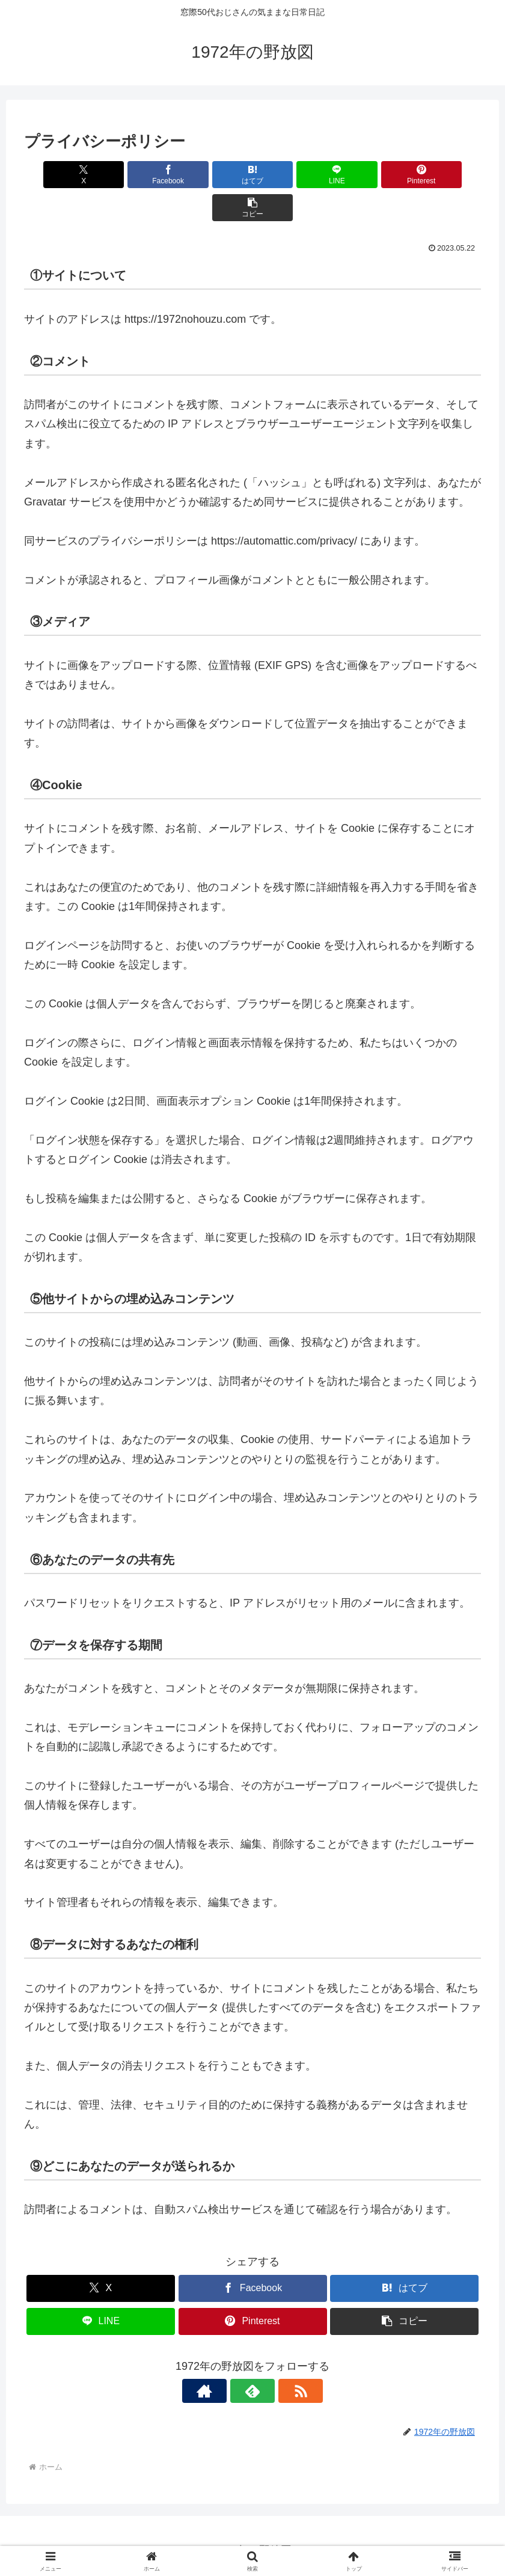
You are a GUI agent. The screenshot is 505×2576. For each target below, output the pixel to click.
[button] (444, 174)
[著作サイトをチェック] (225, 2358)
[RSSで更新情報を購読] (280, 2358)
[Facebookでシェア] (137, 174)
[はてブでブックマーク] (214, 174)
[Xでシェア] (60, 174)
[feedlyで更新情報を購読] (252, 2358)
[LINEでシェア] (291, 174)
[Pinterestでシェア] (368, 174)
